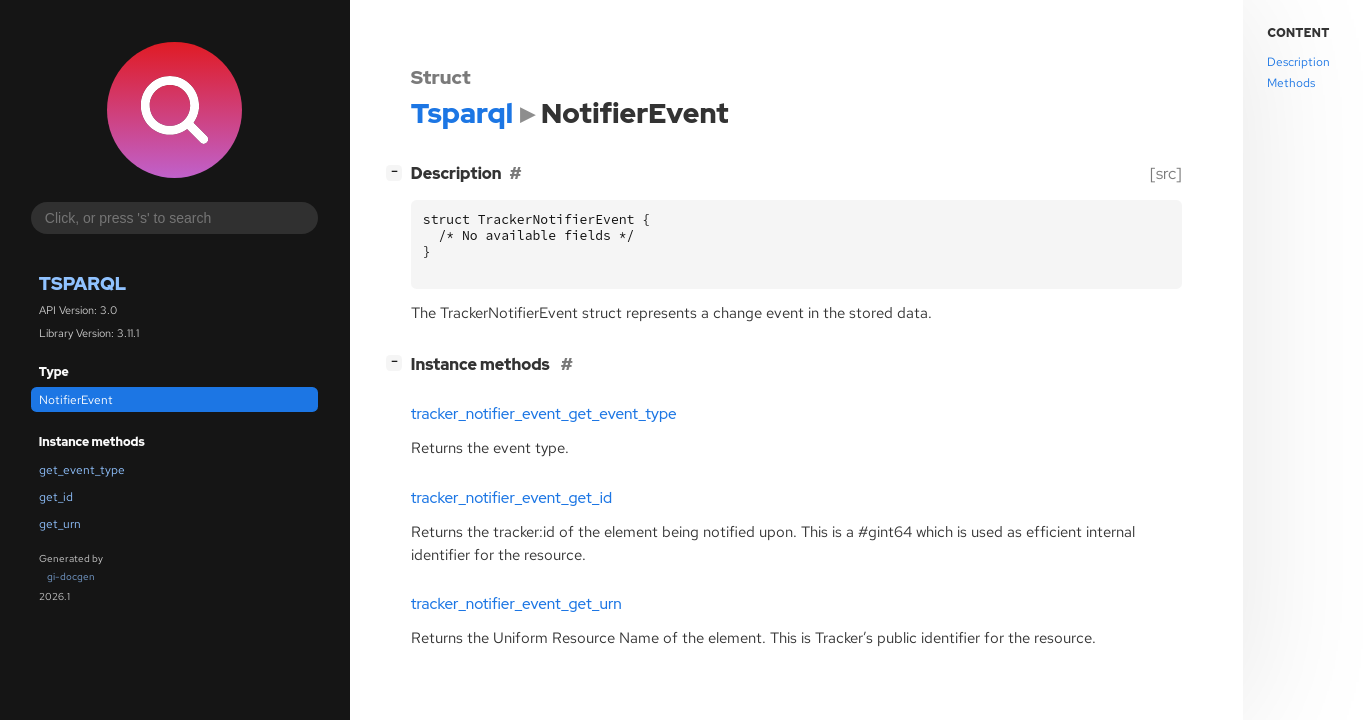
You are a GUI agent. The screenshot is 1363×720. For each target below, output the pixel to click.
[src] (1166, 173)
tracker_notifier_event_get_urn (516, 604)
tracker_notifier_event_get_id (511, 498)
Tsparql (83, 283)
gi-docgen (71, 576)
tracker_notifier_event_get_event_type (544, 414)
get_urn (60, 524)
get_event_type (82, 470)
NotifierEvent (76, 400)
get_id (56, 497)
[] (398, 171)
